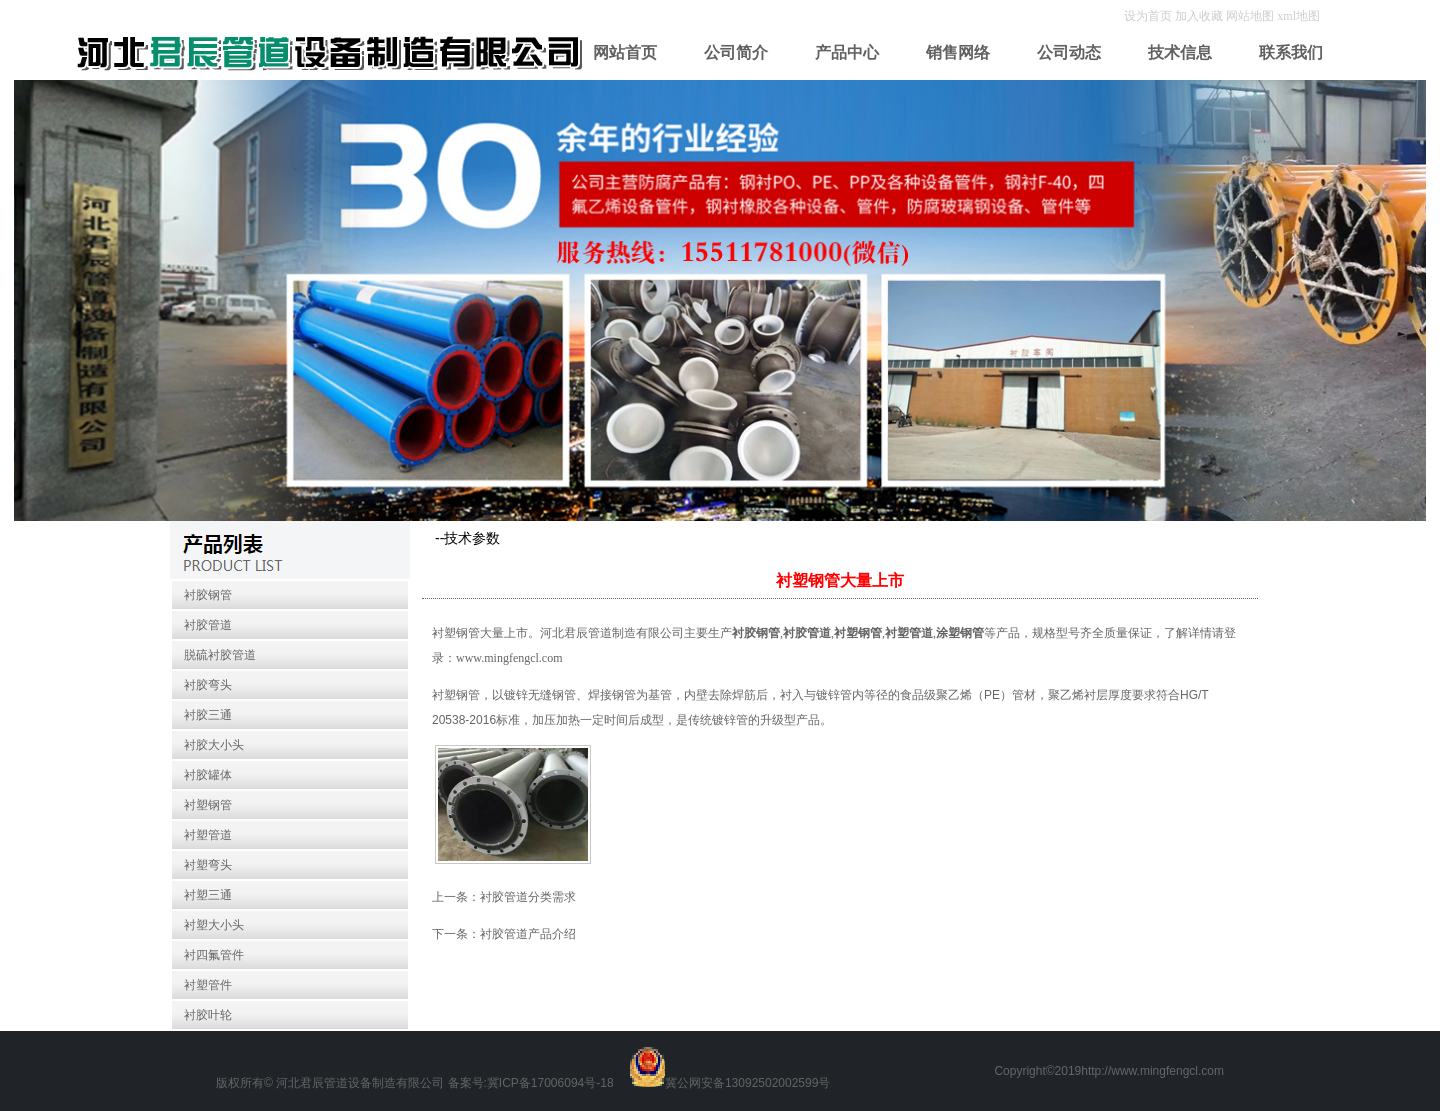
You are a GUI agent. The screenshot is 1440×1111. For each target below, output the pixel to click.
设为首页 (1149, 16)
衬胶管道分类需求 (528, 897)
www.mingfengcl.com (509, 658)
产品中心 (847, 52)
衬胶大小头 (214, 745)
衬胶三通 (208, 715)
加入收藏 (1200, 16)
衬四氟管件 (214, 955)
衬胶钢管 (208, 595)
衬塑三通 (208, 895)
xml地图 (1298, 16)
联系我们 (1291, 52)
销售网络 (958, 52)
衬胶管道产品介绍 (528, 934)
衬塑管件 (208, 985)
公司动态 (1069, 52)
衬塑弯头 (208, 865)
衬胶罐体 (208, 775)
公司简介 (736, 52)
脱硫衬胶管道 (220, 655)
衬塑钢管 (208, 805)
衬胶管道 (208, 625)
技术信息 (1180, 52)
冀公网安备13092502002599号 (747, 1083)
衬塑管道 (208, 835)
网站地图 (1250, 16)
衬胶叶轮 (208, 1015)
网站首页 (625, 52)
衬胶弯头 (208, 685)
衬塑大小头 (214, 925)
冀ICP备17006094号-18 (550, 1083)
